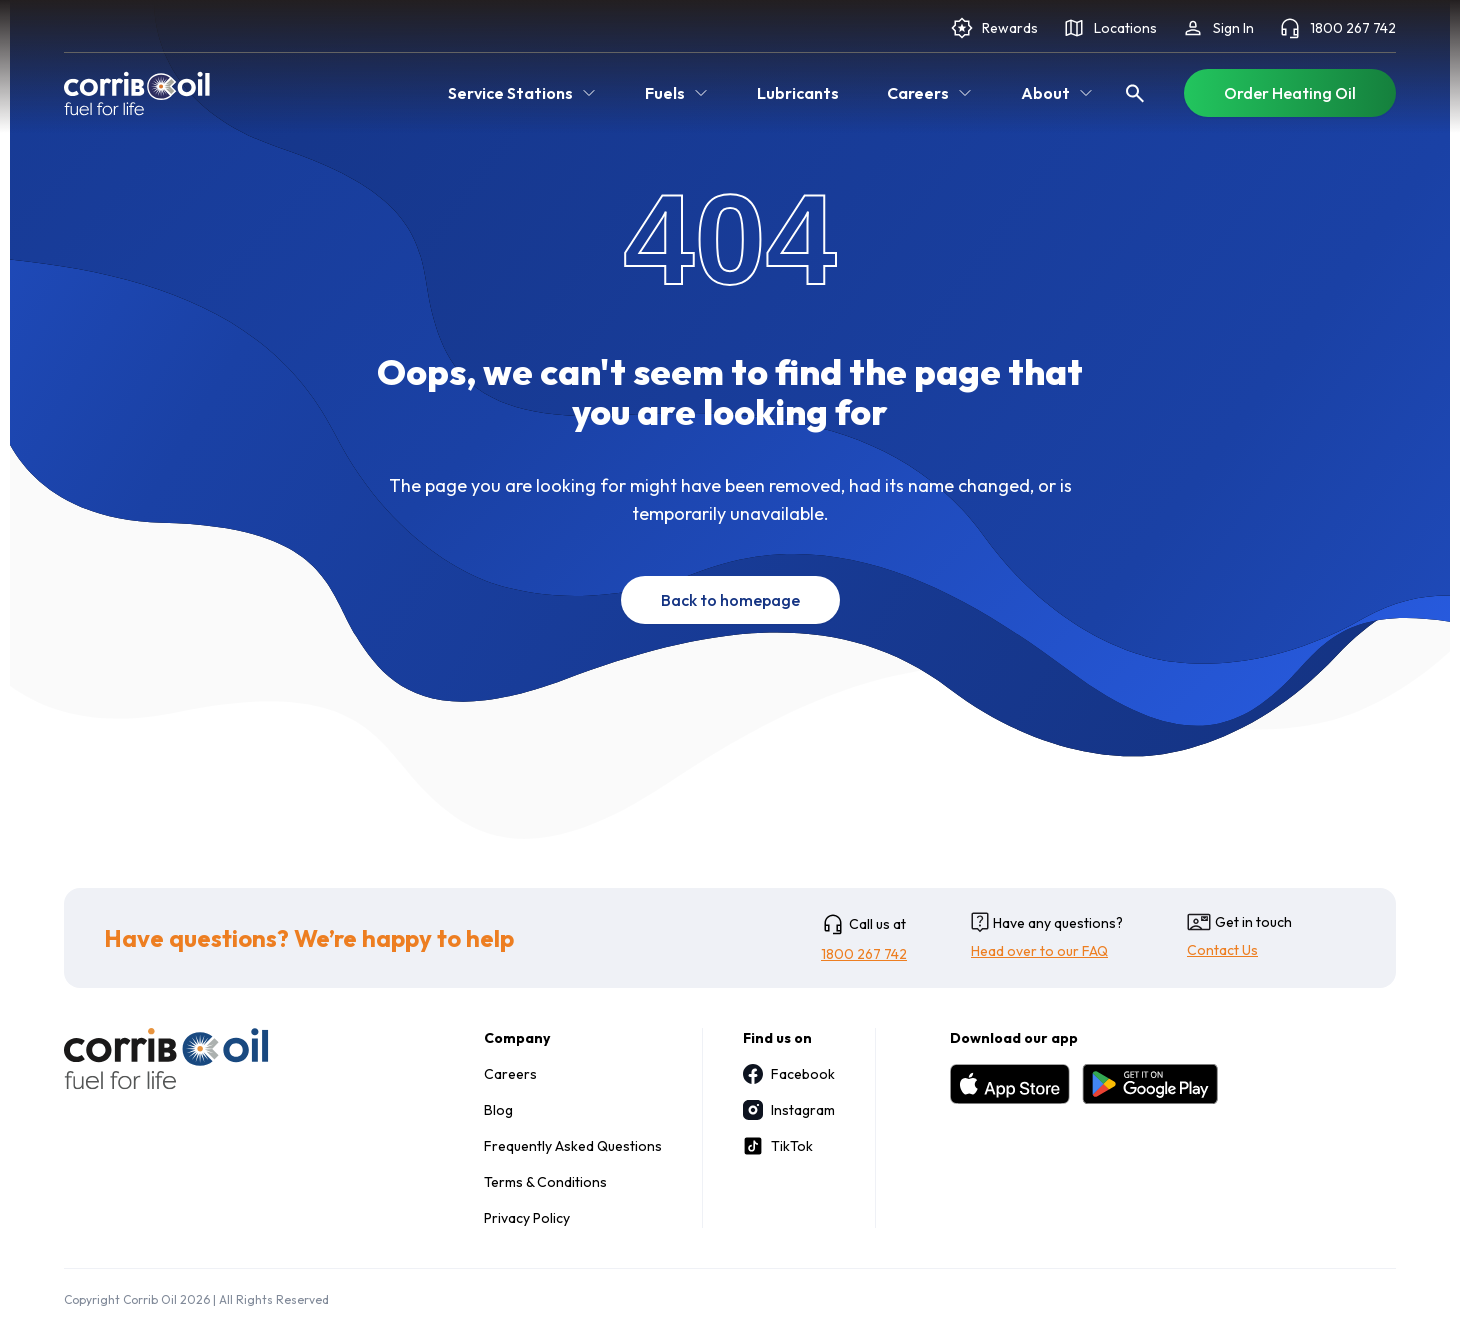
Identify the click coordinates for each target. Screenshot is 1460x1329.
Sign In (1217, 28)
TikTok (778, 1146)
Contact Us (1222, 950)
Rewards (994, 28)
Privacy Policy (527, 1218)
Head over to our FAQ (1039, 951)
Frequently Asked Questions (573, 1146)
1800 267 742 (1337, 28)
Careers (510, 1074)
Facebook (789, 1074)
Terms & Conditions (545, 1182)
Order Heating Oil (1290, 93)
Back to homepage (730, 600)
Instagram (789, 1110)
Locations (1109, 28)
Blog (498, 1110)
